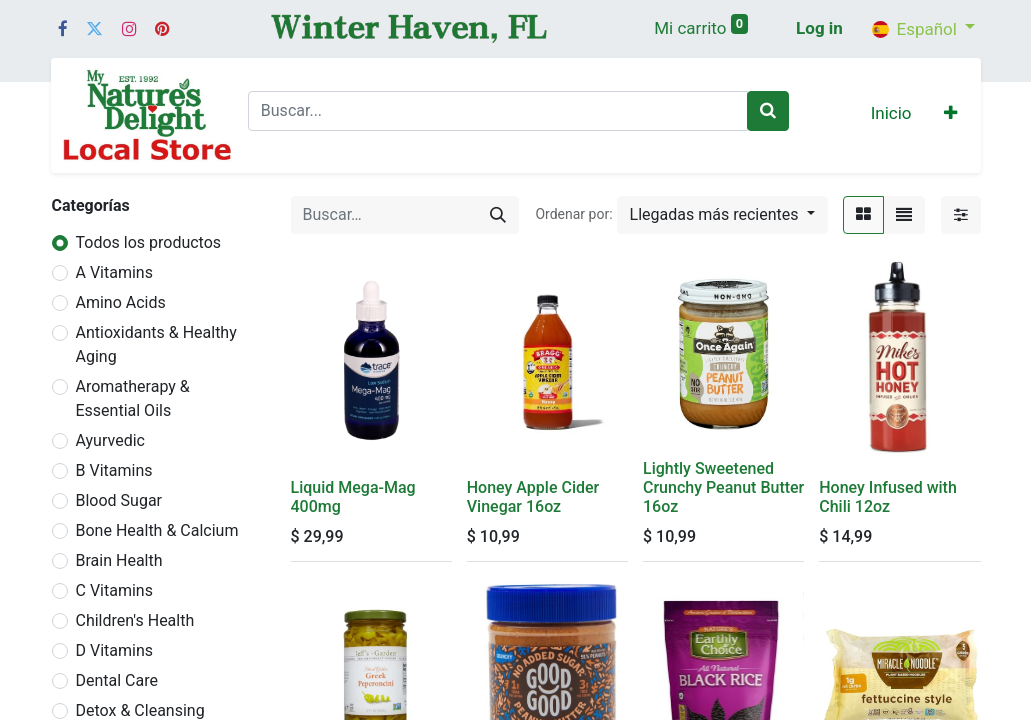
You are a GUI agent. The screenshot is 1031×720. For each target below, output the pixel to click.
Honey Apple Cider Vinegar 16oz (533, 497)
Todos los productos (149, 242)
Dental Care (117, 680)
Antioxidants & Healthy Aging (156, 344)
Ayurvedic (110, 440)
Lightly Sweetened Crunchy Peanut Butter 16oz (723, 487)
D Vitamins (115, 650)
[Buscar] (768, 111)
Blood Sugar (119, 500)
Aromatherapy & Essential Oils (133, 398)
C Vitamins (114, 590)
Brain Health (119, 560)
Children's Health (135, 620)
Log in (819, 28)
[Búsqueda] (498, 215)
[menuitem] (891, 115)
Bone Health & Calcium (157, 530)
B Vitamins (114, 470)
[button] (950, 115)
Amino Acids (121, 302)
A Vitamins (114, 272)
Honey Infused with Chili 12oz (888, 497)
